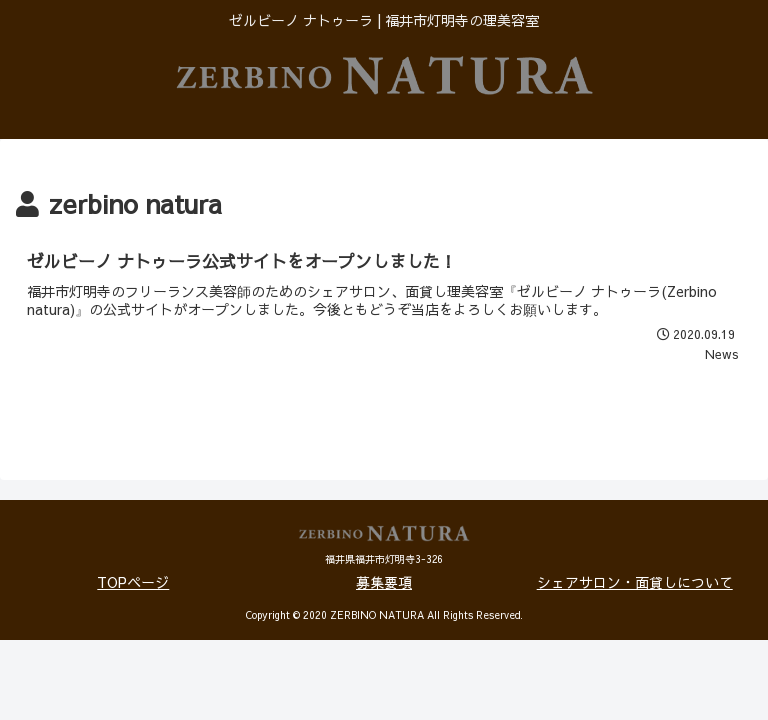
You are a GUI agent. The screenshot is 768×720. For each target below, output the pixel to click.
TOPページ (133, 582)
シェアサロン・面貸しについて (635, 582)
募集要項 (384, 582)
